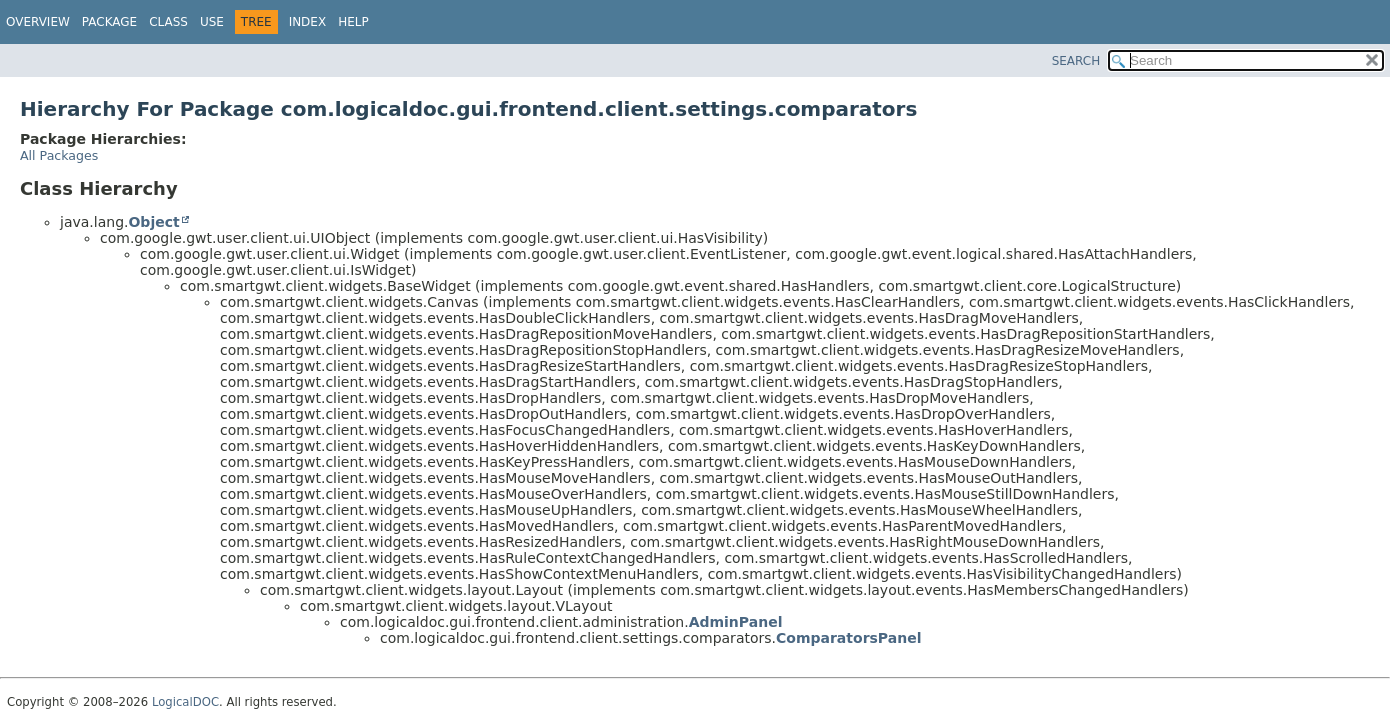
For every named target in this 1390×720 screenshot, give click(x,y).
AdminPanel (736, 622)
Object (153, 222)
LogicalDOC (185, 702)
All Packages (59, 155)
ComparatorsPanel (848, 638)
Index (308, 22)
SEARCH (1076, 61)
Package (109, 22)
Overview (38, 22)
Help (353, 22)
